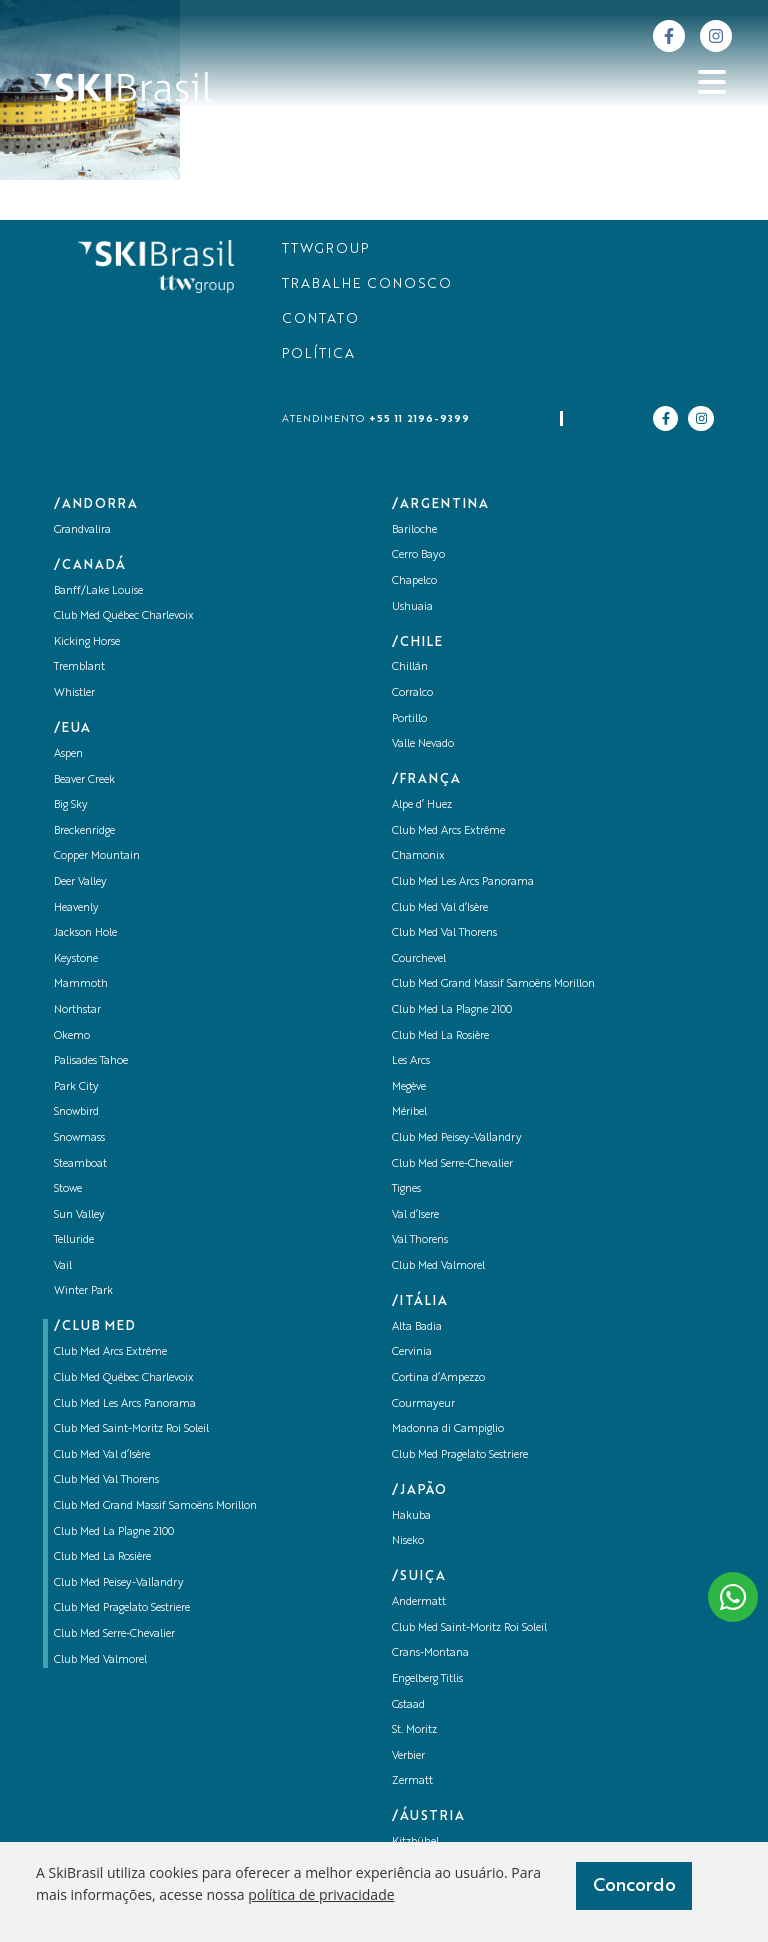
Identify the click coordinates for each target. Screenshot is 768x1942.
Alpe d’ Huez (422, 805)
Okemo (72, 1036)
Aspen (68, 754)
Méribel (409, 1112)
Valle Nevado (423, 744)
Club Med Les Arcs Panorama (125, 1404)
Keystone (76, 959)
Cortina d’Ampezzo (438, 1378)
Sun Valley (79, 1215)
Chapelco (414, 581)
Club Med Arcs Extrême (110, 1352)
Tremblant (79, 667)
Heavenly (76, 908)
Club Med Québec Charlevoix (124, 616)
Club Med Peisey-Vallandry (119, 1583)
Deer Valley (80, 882)
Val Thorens (420, 1240)
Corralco (412, 693)
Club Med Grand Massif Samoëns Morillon (155, 1506)
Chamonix (418, 856)
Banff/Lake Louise (98, 591)
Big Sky (71, 805)
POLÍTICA (318, 354)
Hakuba (411, 1516)
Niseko (408, 1541)
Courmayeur (423, 1404)
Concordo (634, 1886)
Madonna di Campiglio (448, 1429)
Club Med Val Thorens (106, 1480)
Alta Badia (417, 1327)
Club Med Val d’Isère (102, 1455)
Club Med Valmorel (100, 1660)
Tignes (406, 1189)
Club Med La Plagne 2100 (114, 1532)
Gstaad (408, 1705)
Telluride (74, 1240)
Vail (63, 1266)
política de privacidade (321, 1894)
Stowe (68, 1189)
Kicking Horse (87, 642)
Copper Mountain (97, 856)
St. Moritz (414, 1730)
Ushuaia (412, 607)
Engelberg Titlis (427, 1679)
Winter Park (83, 1291)
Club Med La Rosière (102, 1557)
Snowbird (76, 1112)
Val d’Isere (415, 1215)
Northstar (77, 1010)
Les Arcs (411, 1061)
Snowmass (79, 1138)
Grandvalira (82, 530)
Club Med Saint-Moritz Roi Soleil (131, 1429)
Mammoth (81, 984)
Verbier (408, 1756)
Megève (409, 1087)
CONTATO (320, 319)
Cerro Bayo (418, 555)
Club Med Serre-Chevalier (114, 1634)
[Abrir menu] (712, 82)
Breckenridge (84, 831)
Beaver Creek (84, 780)
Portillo (409, 719)
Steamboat (80, 1164)
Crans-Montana (430, 1653)
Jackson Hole (85, 933)
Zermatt (412, 1781)
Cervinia (412, 1352)
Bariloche (414, 530)
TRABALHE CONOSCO (367, 284)
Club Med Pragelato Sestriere (122, 1608)
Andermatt (419, 1602)
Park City (76, 1087)
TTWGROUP (325, 249)
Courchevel (419, 959)
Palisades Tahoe (91, 1061)
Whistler (74, 693)
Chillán (410, 667)
